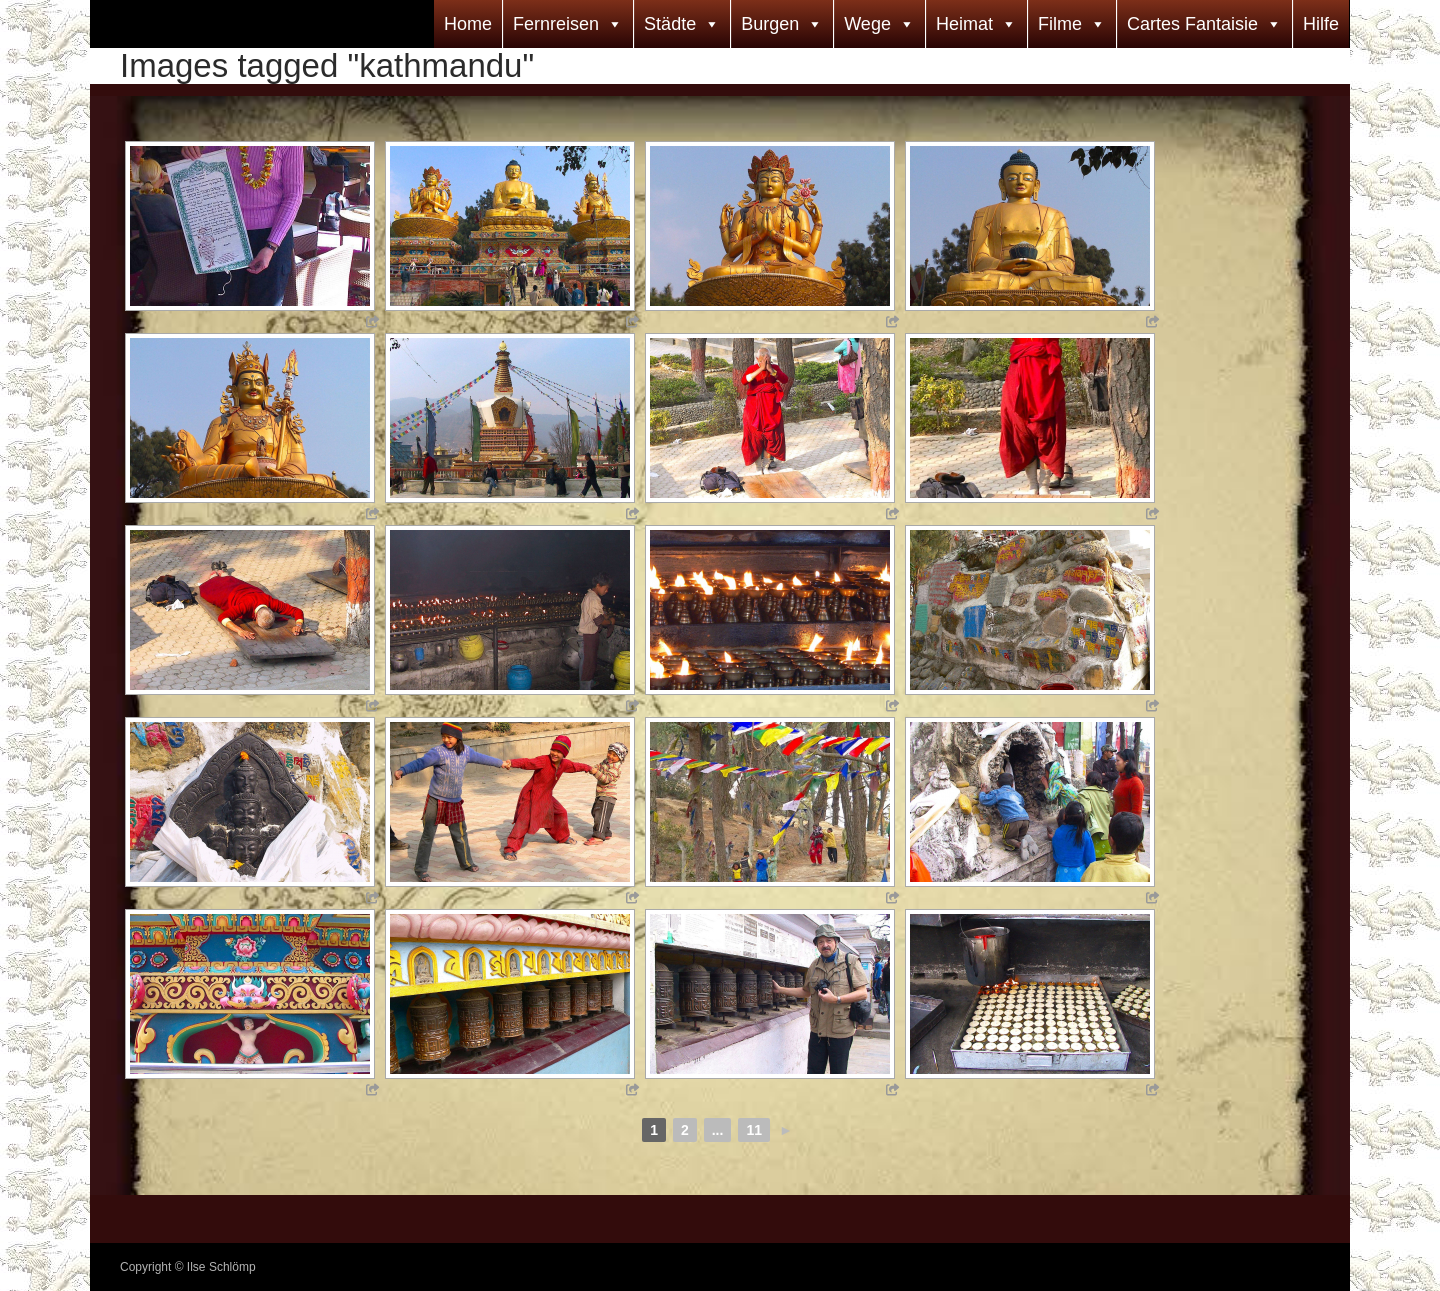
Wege (867, 24)
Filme (1060, 24)
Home (468, 24)
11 (754, 1130)
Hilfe (1321, 24)
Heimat (964, 24)
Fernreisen (556, 24)
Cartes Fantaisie (1192, 24)
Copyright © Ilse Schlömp (188, 1267)
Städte (670, 24)
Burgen (770, 24)
